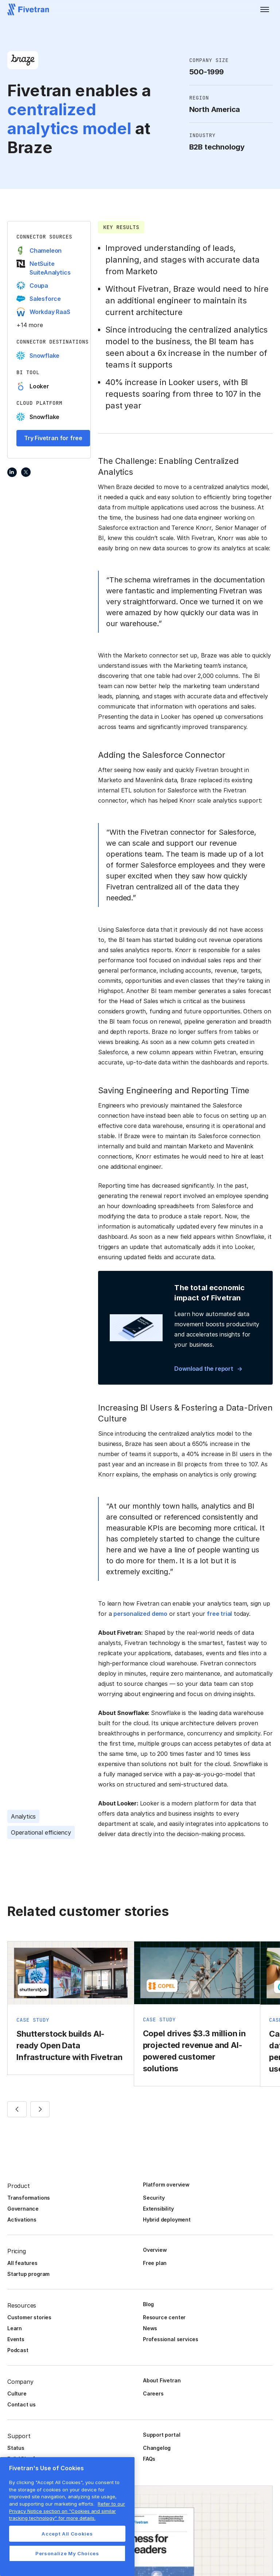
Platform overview (166, 2184)
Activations (21, 2219)
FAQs (149, 2459)
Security (153, 2198)
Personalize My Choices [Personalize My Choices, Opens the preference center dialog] (67, 2553)
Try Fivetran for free (53, 438)
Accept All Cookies (67, 2534)
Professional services (170, 2339)
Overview (155, 2250)
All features (22, 2263)
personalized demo (140, 1613)
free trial (219, 1613)
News (150, 2328)
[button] (265, 9)
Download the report (203, 1368)
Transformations (28, 2198)
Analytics (23, 1816)
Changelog (157, 2448)
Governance (23, 2208)
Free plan (155, 2263)
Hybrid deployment (167, 2219)
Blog (148, 2304)
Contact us (21, 2404)
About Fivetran (161, 2380)
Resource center (164, 2317)
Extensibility (158, 2208)
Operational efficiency (41, 1832)
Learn (14, 2328)
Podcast (17, 2350)
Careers (153, 2393)
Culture (17, 2393)
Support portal (161, 2435)
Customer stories (29, 2317)
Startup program (28, 2274)
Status (15, 2448)
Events (15, 2339)
